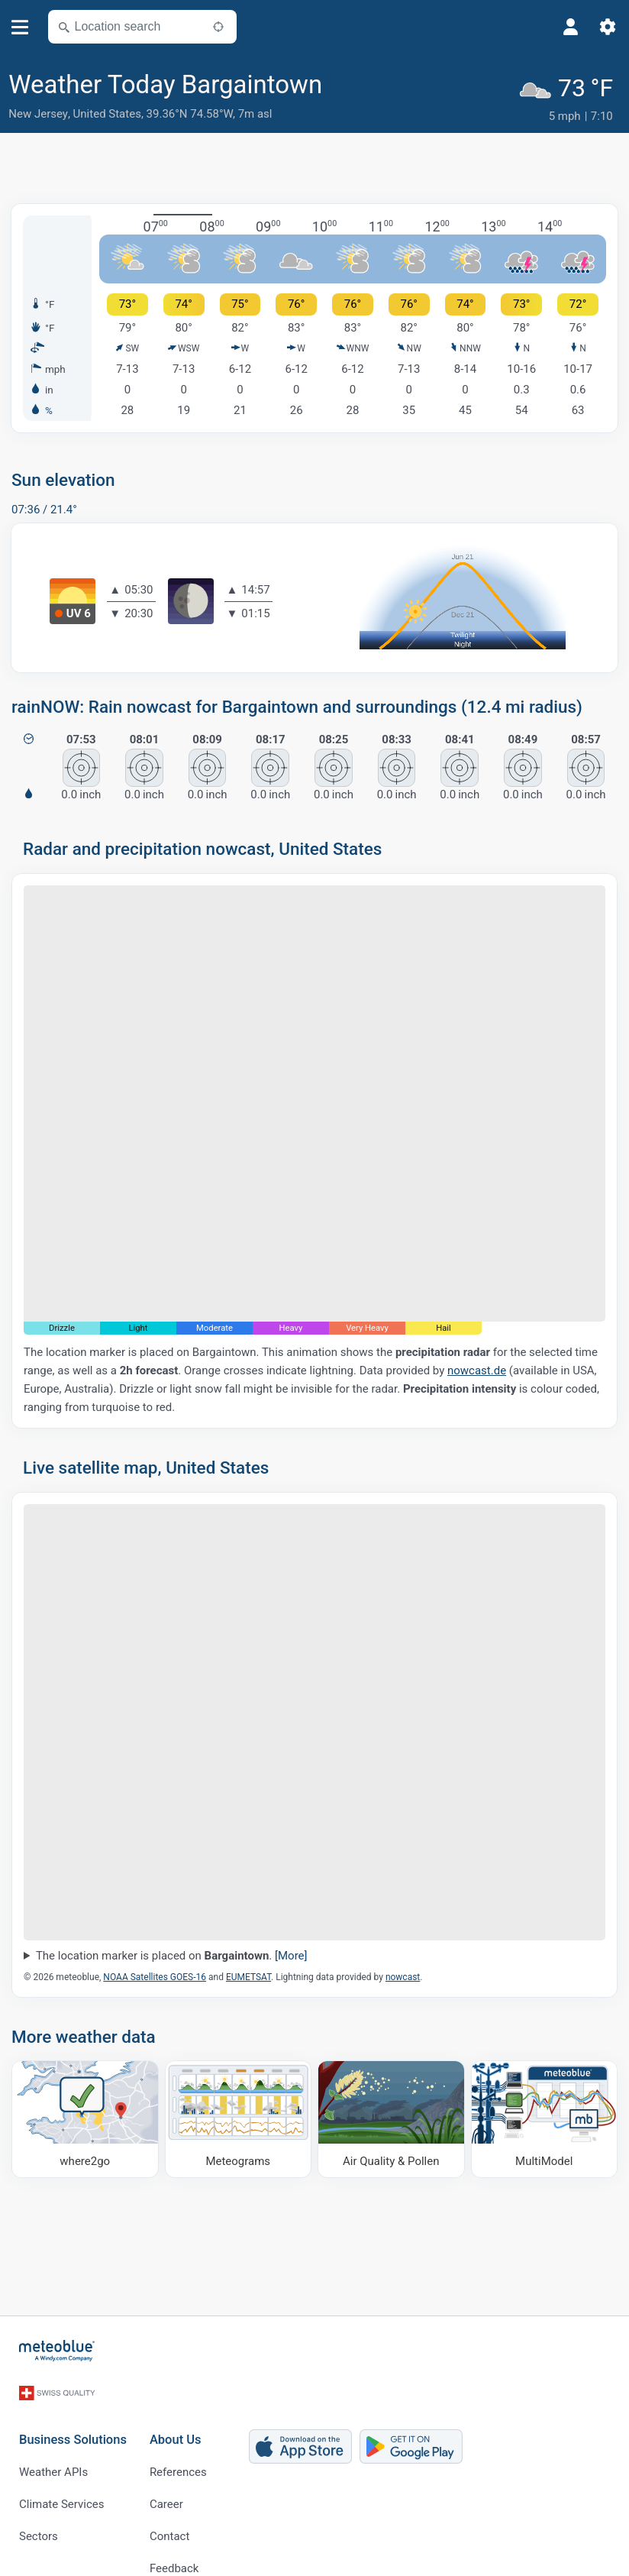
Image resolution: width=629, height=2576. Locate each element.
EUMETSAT (248, 1973)
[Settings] (607, 26)
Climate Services (62, 2482)
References (178, 2450)
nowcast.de (476, 1366)
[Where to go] (85, 2115)
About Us (176, 2418)
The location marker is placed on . (172, 1951)
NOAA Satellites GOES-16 (154, 1973)
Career (166, 2482)
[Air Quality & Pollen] (391, 2115)
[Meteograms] (238, 2115)
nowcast (402, 1973)
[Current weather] (569, 96)
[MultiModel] (545, 2115)
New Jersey (38, 114)
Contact (169, 2514)
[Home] (57, 2346)
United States (107, 114)
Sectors (38, 2514)
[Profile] (571, 26)
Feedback (174, 2546)
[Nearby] (218, 27)
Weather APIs (53, 2450)
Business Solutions (73, 2418)
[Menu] (20, 27)
